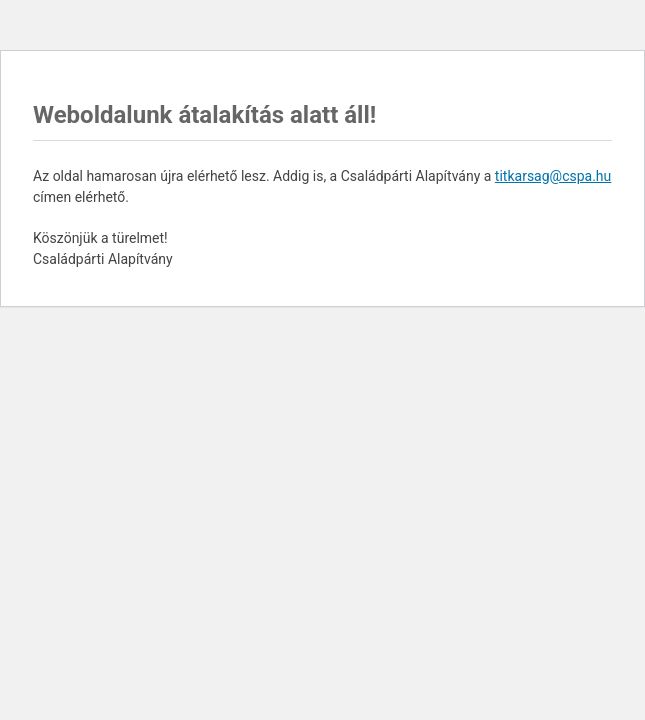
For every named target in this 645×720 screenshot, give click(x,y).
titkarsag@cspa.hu (553, 176)
